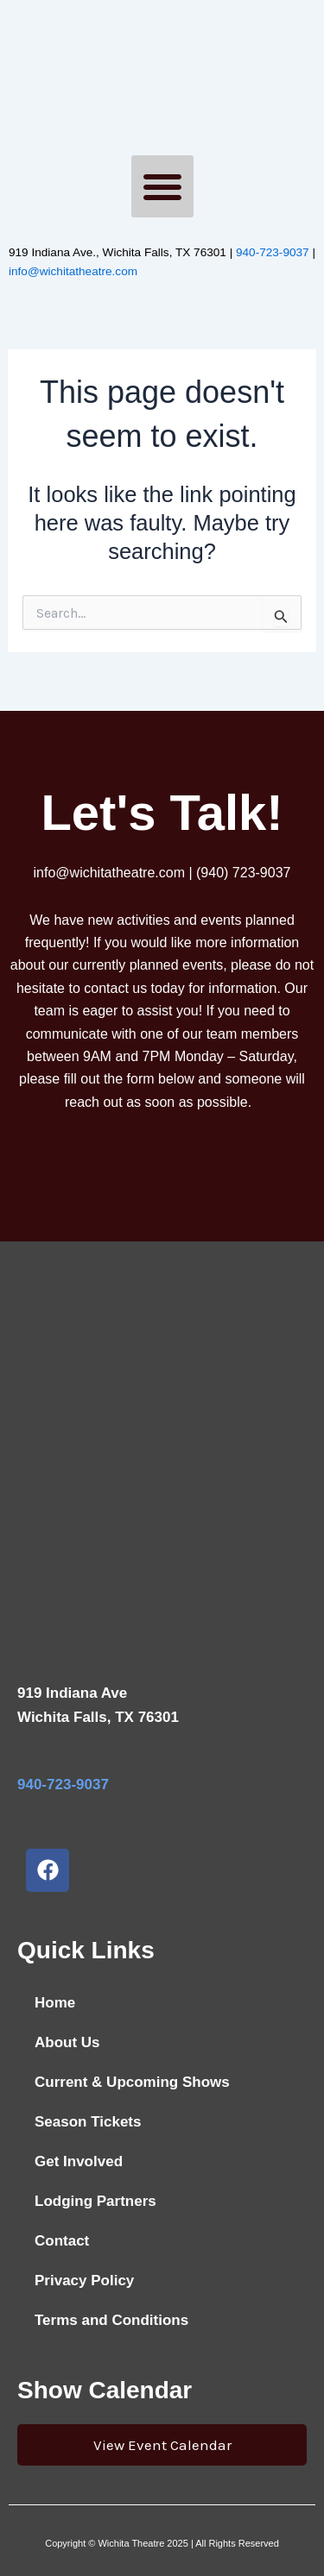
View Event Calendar (162, 2444)
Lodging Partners (95, 2201)
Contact (62, 2241)
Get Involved (79, 2161)
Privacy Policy (84, 2280)
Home (55, 2003)
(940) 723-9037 (243, 872)
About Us (67, 2042)
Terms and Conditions (111, 2320)
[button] (162, 186)
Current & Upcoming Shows (132, 2082)
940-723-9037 (272, 252)
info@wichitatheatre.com (73, 271)
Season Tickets (88, 2122)
